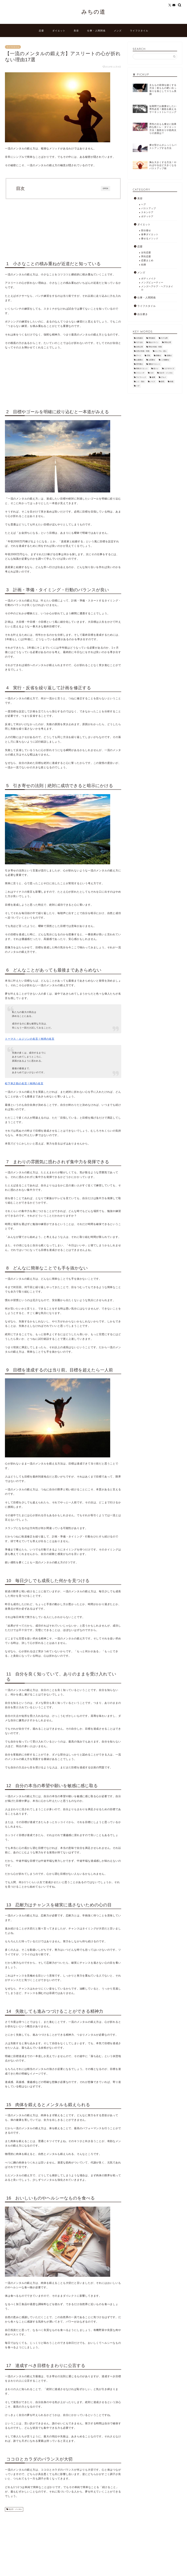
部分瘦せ (146, 230)
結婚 (143, 264)
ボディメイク (148, 278)
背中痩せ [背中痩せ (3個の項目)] (139, 364)
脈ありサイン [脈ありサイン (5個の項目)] (153, 342)
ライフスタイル (139, 30)
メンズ (118, 30)
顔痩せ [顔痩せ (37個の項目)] (169, 355)
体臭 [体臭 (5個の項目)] (171, 381)
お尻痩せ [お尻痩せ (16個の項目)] (152, 360)
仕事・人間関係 (96, 30)
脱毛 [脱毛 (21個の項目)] (162, 381)
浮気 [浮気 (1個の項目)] (148, 355)
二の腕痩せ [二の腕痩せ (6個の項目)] (165, 360)
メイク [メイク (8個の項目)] (152, 381)
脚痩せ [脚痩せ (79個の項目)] (158, 355)
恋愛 (41, 30)
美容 (76, 30)
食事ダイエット (149, 234)
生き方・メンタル (15, 2509)
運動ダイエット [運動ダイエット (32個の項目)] (154, 364)
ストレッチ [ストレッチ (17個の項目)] (140, 373)
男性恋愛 (146, 256)
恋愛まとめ (147, 260)
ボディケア (147, 216)
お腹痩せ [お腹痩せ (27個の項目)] (139, 360)
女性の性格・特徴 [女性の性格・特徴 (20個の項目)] (142, 351)
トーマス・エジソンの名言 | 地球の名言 (29, 1038)
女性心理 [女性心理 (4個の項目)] (139, 347)
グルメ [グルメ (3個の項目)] (163, 377)
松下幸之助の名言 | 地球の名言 (24, 1083)
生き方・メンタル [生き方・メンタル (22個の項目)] (166, 373)
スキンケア (147, 212)
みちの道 (93, 11)
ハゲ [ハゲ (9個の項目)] (137, 386)
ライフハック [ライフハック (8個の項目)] (141, 377)
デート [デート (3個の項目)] (138, 355)
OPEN (105, 188)
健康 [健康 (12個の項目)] (153, 377)
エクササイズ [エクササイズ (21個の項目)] (169, 368)
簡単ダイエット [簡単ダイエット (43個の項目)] (142, 368)
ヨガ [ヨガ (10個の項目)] (151, 373)
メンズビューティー (152, 282)
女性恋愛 (146, 252)
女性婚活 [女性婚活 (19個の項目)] (139, 338)
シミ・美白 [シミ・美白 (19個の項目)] (140, 381)
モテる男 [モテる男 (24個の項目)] (164, 338)
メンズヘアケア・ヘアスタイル (157, 288)
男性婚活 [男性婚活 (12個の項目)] (152, 338)
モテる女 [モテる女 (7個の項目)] (139, 342)
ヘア (143, 204)
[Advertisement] (63, 229)
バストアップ (148, 208)
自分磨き (142, 314)
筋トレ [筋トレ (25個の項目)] (155, 368)
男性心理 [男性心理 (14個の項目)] (167, 342)
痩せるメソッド (149, 238)
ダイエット (58, 30)
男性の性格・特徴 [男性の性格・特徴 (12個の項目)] (155, 347)
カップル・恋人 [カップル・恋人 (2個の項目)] (161, 351)
